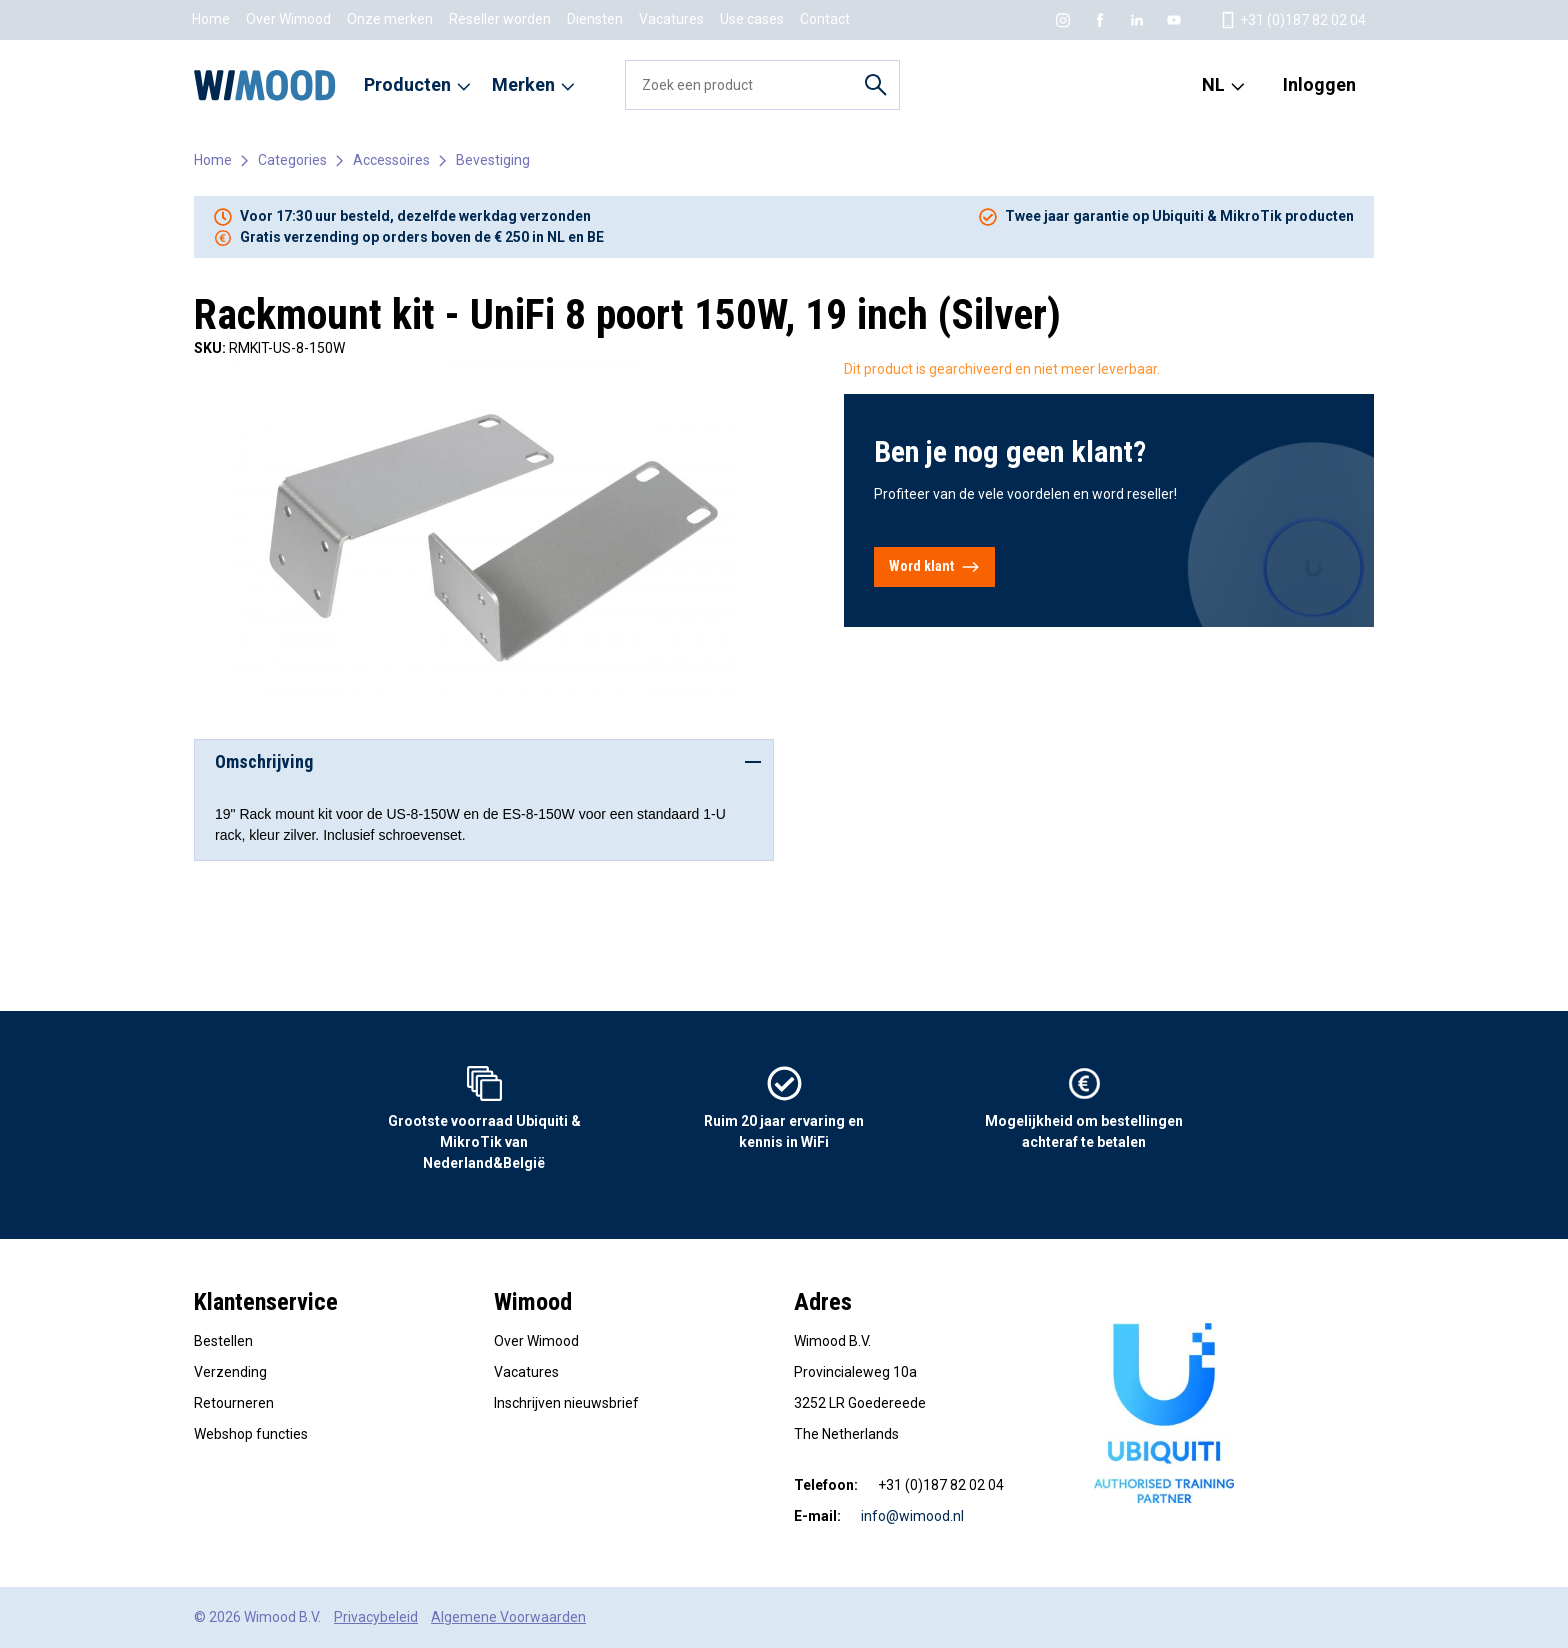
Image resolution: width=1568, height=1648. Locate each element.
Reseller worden (500, 19)
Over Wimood (288, 19)
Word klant (934, 567)
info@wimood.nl (912, 1516)
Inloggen (1319, 84)
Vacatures (671, 19)
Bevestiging (493, 160)
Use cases (752, 19)
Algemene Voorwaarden (508, 1617)
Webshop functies (251, 1434)
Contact (825, 19)
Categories (292, 160)
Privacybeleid (376, 1617)
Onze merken (390, 19)
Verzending (230, 1372)
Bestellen (223, 1341)
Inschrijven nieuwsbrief (566, 1403)
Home (211, 19)
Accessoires (391, 160)
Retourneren (234, 1403)
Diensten (595, 19)
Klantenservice (266, 1302)
